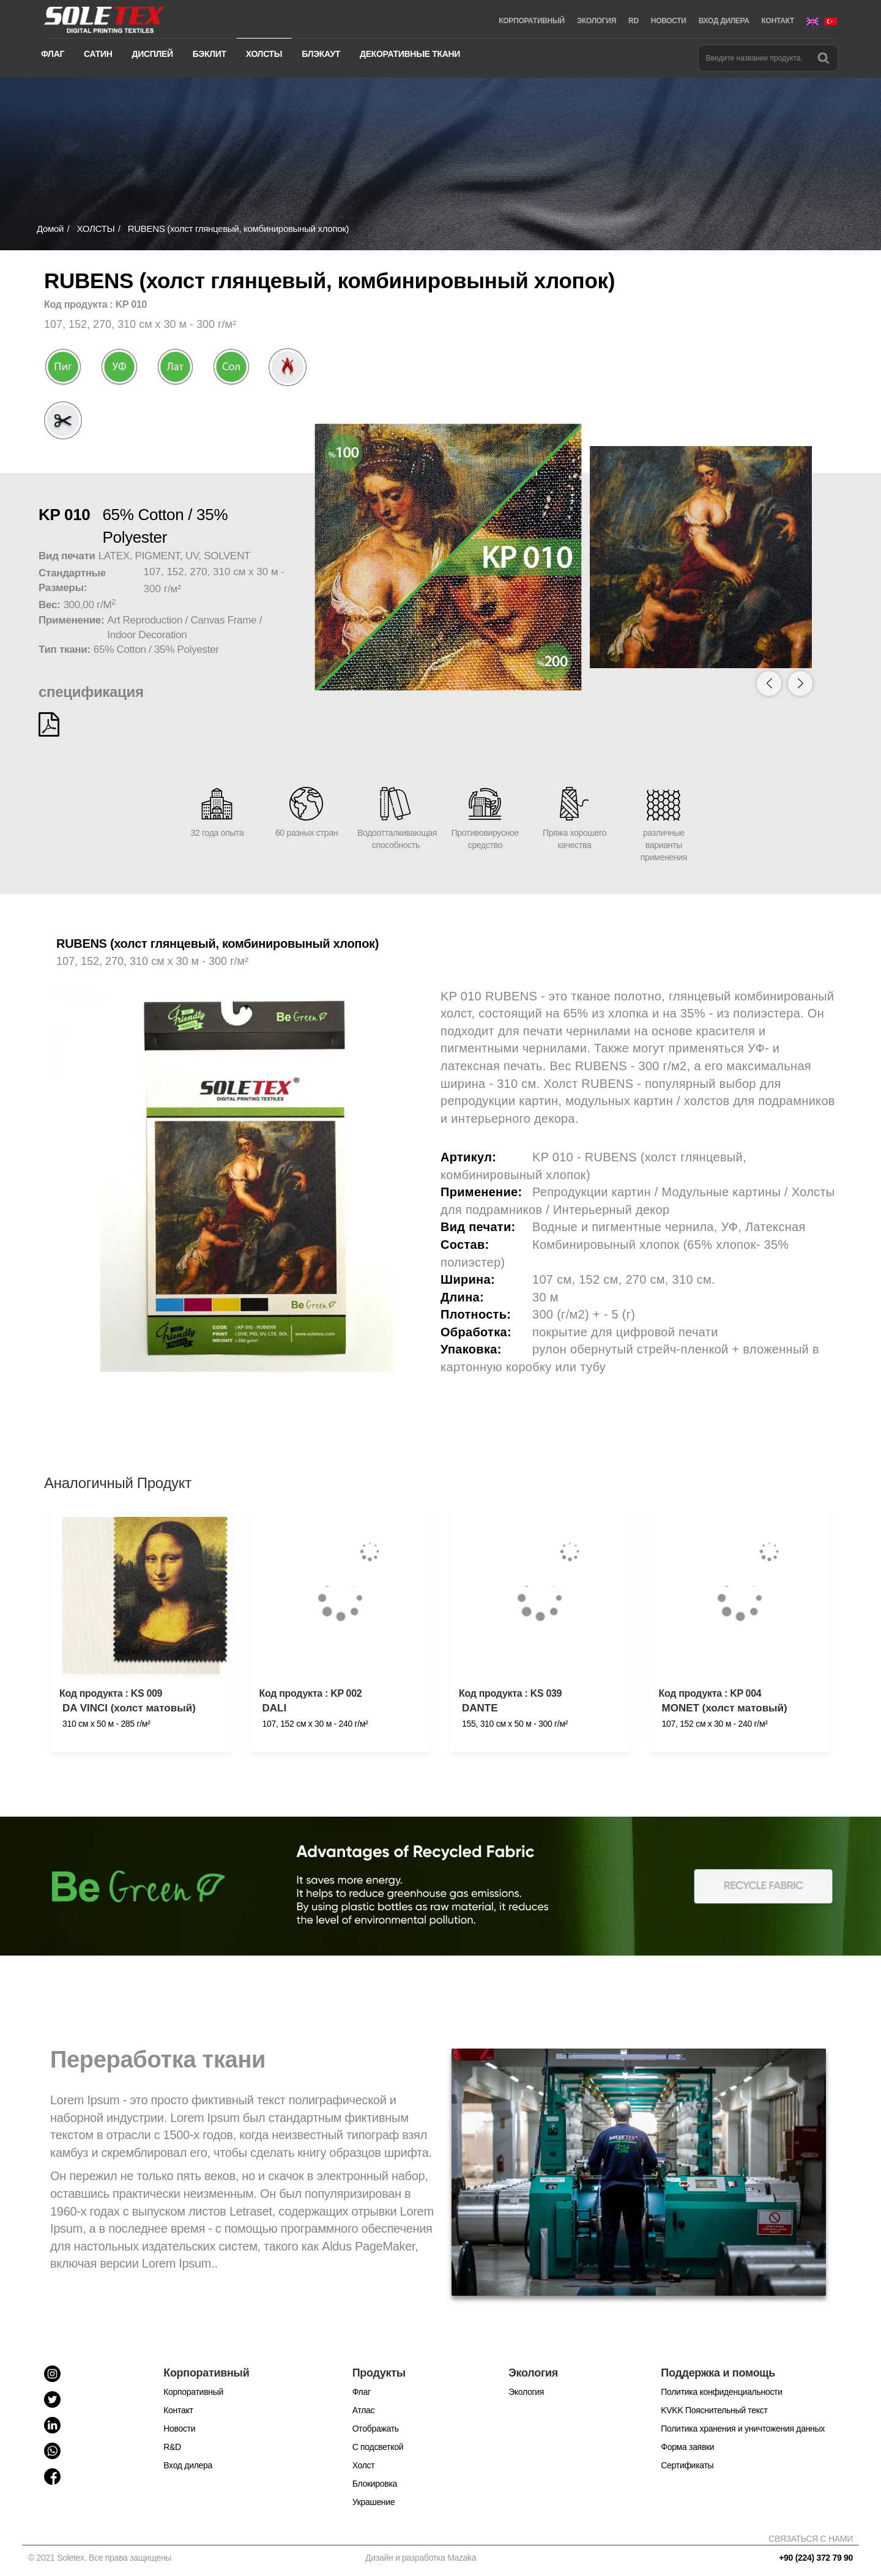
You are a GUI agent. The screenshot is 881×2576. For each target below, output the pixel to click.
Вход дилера (187, 2465)
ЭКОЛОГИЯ (596, 21)
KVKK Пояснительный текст (714, 2410)
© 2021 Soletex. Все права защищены (102, 2558)
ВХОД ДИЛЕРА (724, 21)
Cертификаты (687, 2465)
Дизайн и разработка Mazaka (420, 2558)
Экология (526, 2392)
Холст (363, 2465)
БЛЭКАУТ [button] (321, 54)
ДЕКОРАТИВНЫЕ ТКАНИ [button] (410, 54)
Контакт (178, 2410)
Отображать (375, 2428)
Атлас (363, 2410)
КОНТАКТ (778, 21)
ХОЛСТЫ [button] (264, 54)
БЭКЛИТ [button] (209, 54)
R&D (172, 2447)
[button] (800, 683)
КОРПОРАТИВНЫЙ (531, 21)
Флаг (361, 2392)
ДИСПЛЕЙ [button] (152, 54)
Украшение (373, 2502)
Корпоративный (193, 2392)
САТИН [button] (98, 54)
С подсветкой (378, 2447)
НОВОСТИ (668, 21)
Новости (179, 2428)
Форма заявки (687, 2447)
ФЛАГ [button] (52, 54)
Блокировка (374, 2484)
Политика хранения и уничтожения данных (743, 2428)
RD (633, 21)
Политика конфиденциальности (721, 2392)
